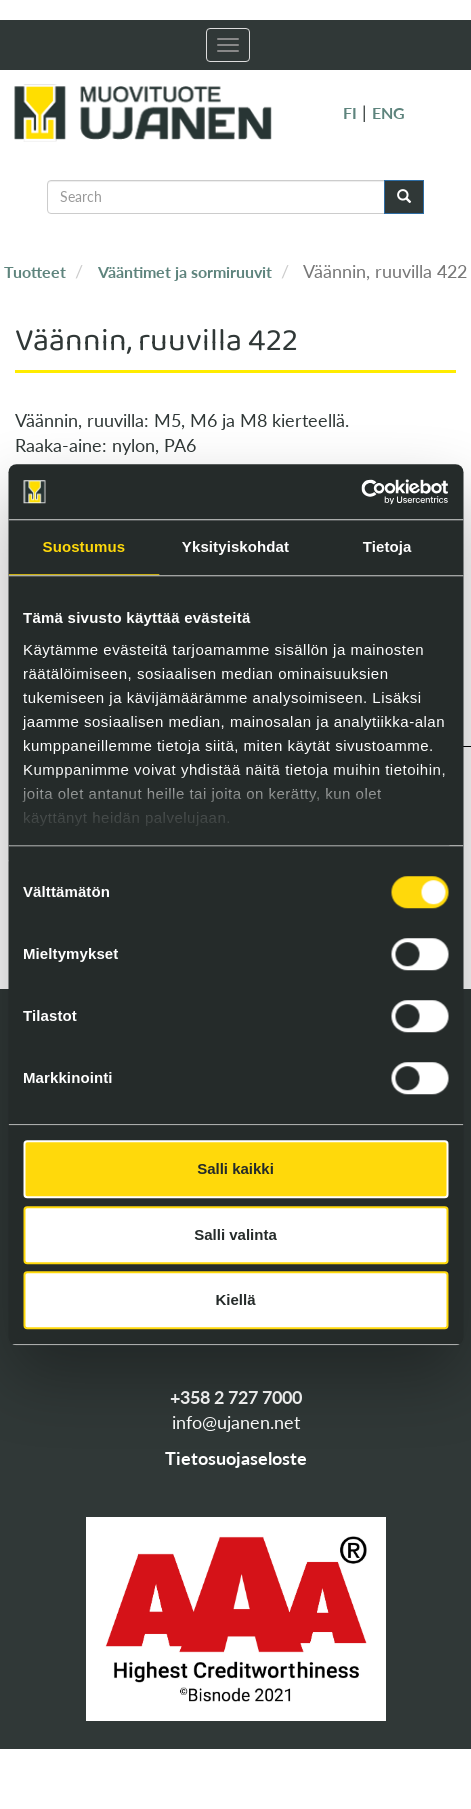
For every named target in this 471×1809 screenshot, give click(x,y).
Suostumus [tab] (84, 546)
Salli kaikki (235, 1168)
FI (350, 112)
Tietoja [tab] (387, 546)
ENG (388, 112)
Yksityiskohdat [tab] (235, 546)
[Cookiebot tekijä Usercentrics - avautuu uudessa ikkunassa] (360, 492)
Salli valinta (235, 1234)
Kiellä (235, 1299)
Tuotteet (35, 271)
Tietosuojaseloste (236, 1458)
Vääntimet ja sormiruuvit (185, 271)
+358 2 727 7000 (236, 1397)
